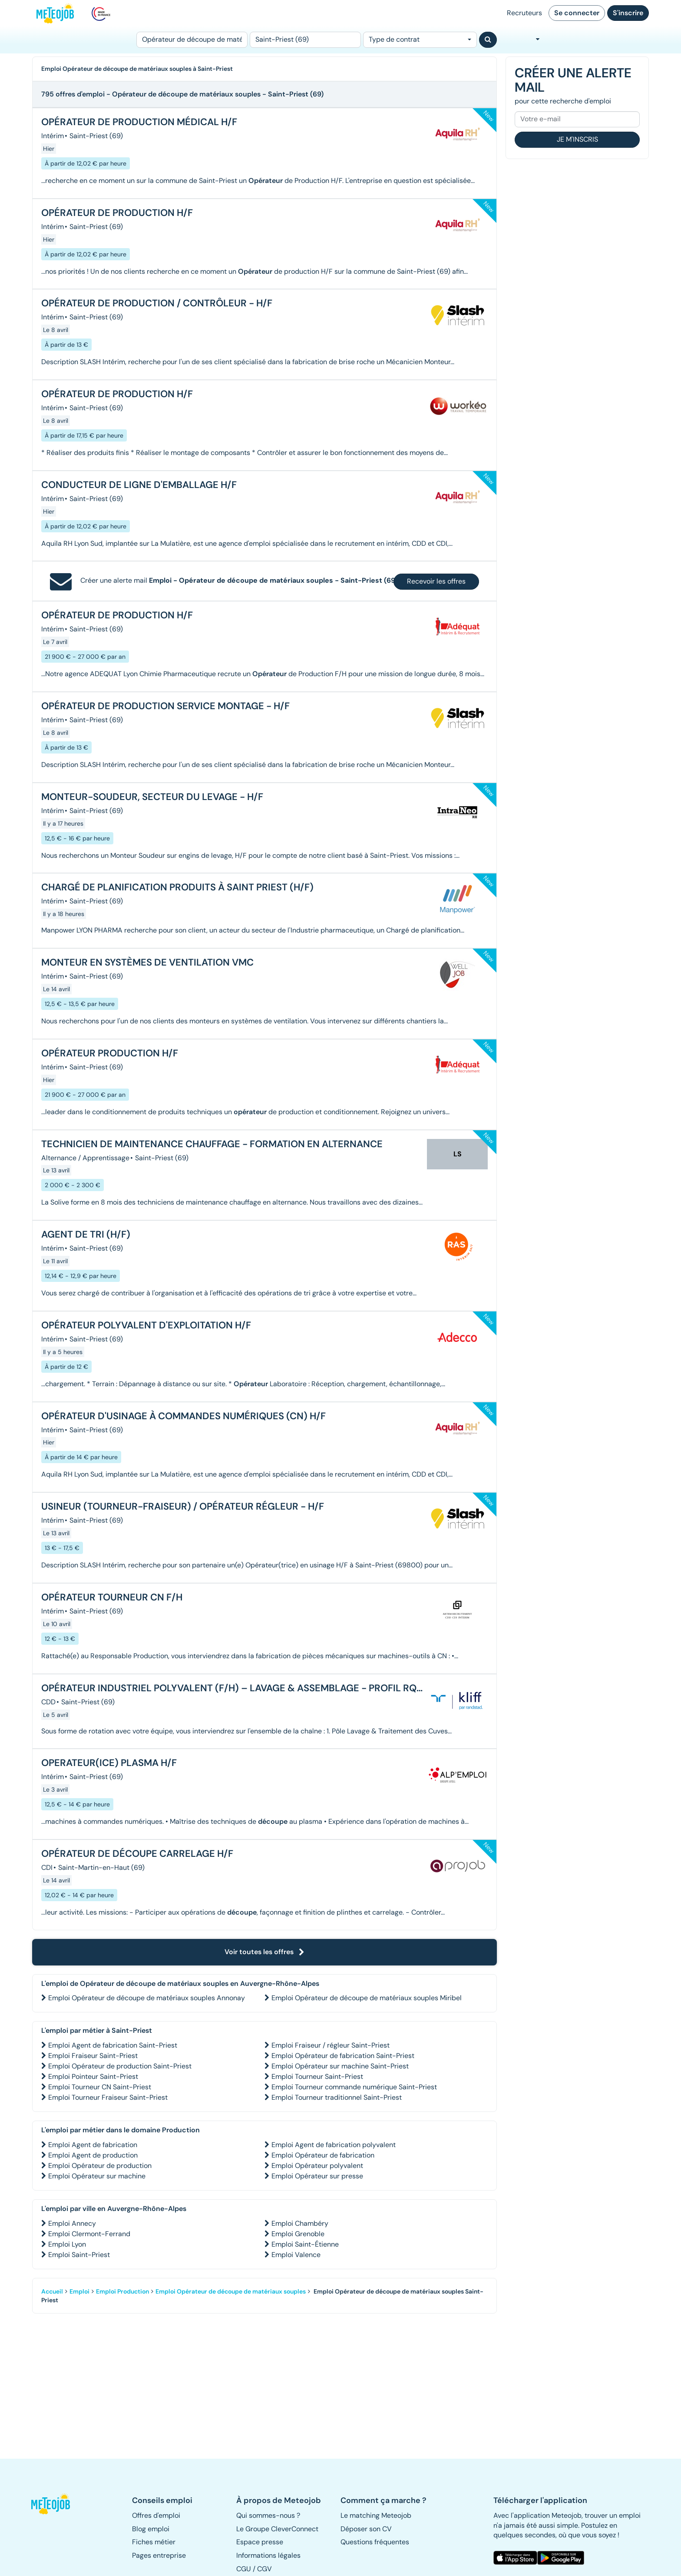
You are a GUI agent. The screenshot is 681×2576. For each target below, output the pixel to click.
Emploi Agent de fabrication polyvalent (333, 2144)
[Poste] (192, 40)
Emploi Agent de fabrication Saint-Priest (112, 2045)
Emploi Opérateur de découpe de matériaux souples (230, 2291)
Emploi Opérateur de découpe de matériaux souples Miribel (366, 1997)
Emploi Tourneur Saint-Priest (317, 2076)
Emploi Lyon (67, 2244)
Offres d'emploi (156, 2515)
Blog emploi (150, 2528)
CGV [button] (264, 2568)
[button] (55, 2503)
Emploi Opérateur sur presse (317, 2176)
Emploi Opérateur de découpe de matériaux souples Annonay (146, 1997)
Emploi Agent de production (93, 2155)
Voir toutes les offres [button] (264, 1951)
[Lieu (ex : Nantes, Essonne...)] (305, 40)
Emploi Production (122, 2291)
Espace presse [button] (259, 2541)
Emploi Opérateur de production (100, 2165)
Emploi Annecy (72, 2223)
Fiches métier (153, 2541)
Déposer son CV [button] (366, 2528)
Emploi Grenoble (297, 2233)
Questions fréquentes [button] (374, 2541)
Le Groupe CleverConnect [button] (277, 2528)
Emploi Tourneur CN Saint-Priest (99, 2086)
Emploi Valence (296, 2254)
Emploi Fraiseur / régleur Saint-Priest (330, 2045)
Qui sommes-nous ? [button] (268, 2515)
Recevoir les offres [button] (436, 581)
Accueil (52, 2291)
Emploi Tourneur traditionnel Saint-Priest (336, 2097)
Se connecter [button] (576, 12)
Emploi (79, 2291)
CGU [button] (243, 2568)
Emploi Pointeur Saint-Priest (93, 2076)
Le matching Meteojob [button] (375, 2515)
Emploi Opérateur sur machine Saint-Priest (340, 2066)
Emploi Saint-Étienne (305, 2244)
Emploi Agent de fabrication (92, 2144)
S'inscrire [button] (628, 12)
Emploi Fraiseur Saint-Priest (93, 2055)
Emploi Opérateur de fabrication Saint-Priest (342, 2055)
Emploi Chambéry (299, 2223)
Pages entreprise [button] (159, 2555)
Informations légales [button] (268, 2555)
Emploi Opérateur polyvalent (317, 2165)
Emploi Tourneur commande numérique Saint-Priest (354, 2086)
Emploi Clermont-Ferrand (89, 2233)
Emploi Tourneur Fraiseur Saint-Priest (108, 2097)
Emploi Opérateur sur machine (96, 2176)
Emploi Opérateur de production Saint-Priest (120, 2066)
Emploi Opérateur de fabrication (322, 2155)
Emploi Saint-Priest (79, 2254)
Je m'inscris (577, 139)
